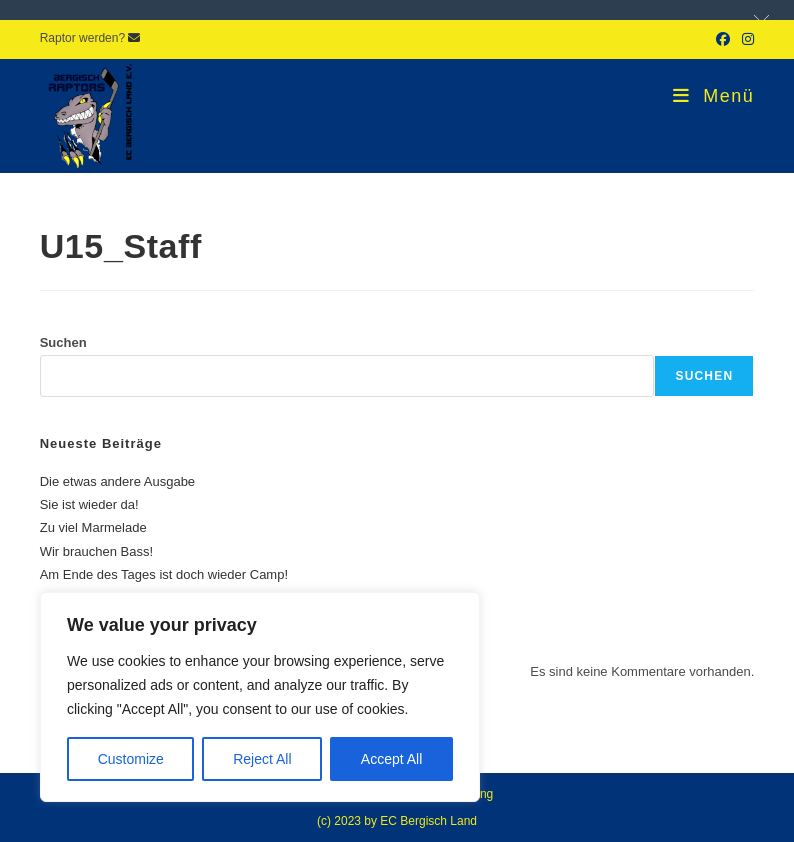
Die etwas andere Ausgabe (117, 481)
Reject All (262, 759)
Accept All (391, 759)
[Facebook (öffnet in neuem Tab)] (723, 39)
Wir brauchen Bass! (96, 551)
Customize (131, 759)
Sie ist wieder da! (89, 504)
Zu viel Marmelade (93, 527)
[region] (260, 697)
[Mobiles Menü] (713, 96)
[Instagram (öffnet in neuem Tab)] (745, 39)
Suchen (63, 342)
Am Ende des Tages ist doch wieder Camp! (164, 574)
